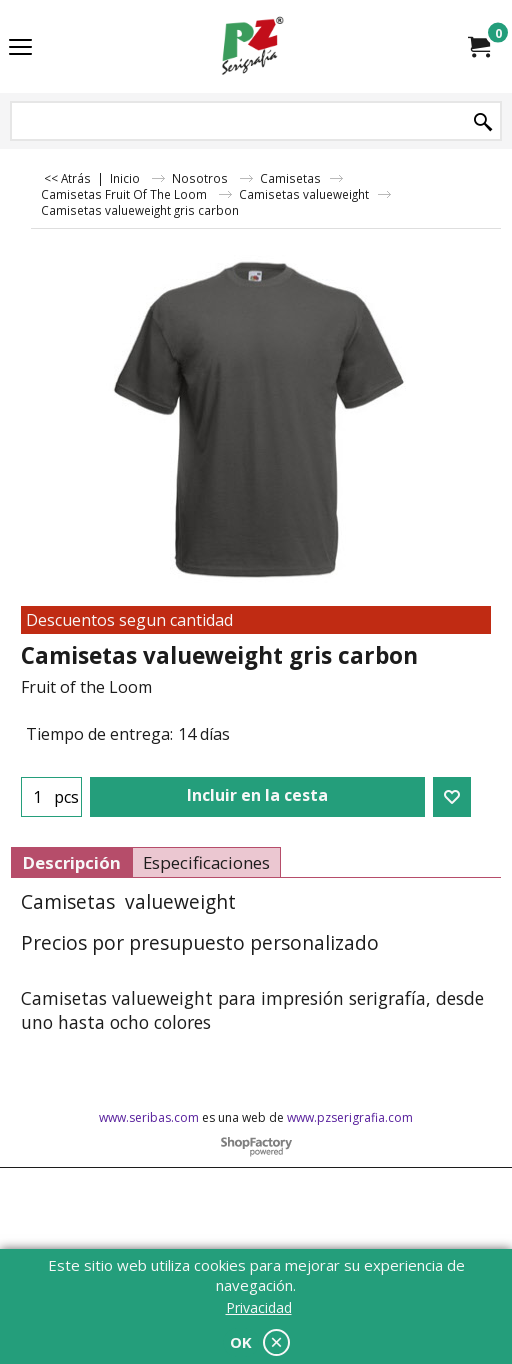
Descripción (71, 862)
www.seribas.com (149, 1117)
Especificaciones (206, 862)
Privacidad (259, 1307)
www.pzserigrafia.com (350, 1117)
